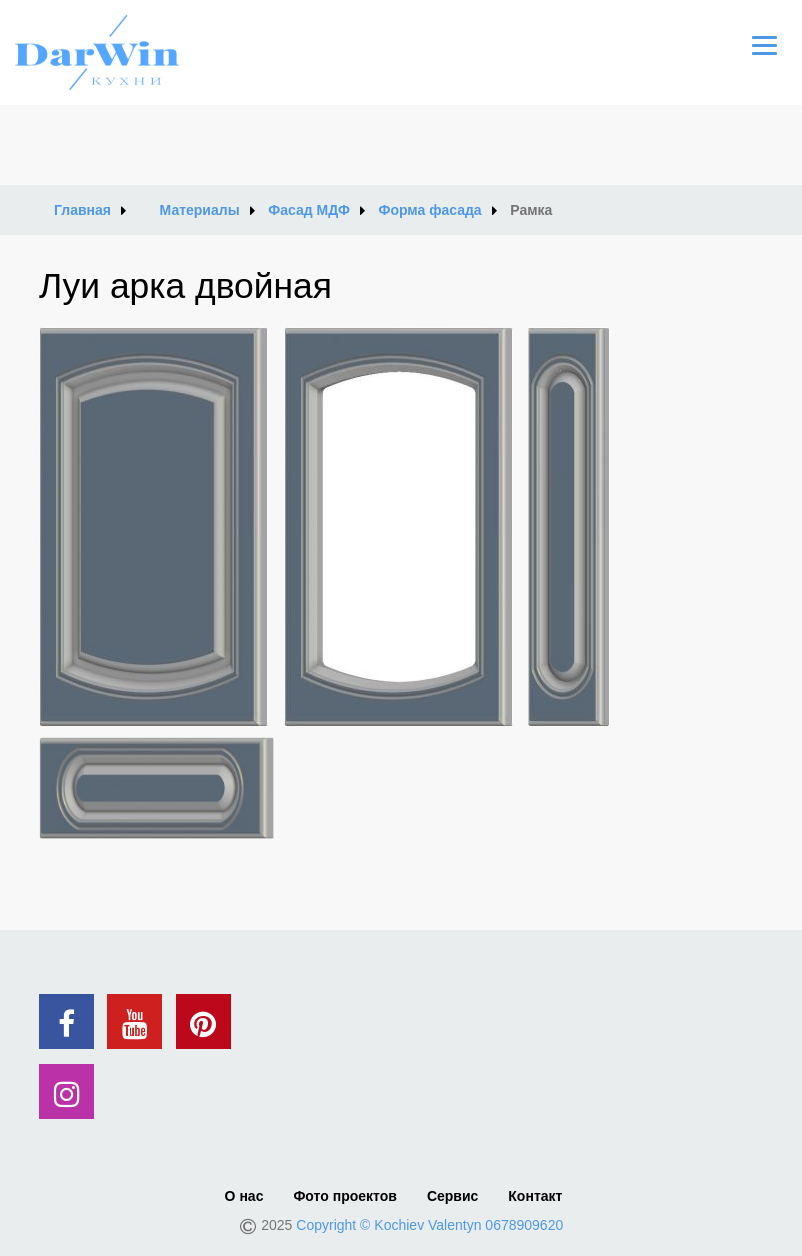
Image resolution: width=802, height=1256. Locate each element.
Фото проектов (344, 1196)
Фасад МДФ (309, 210)
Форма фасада (429, 210)
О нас (244, 1196)
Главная (82, 210)
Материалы (200, 210)
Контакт (535, 1196)
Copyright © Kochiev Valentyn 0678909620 (429, 1225)
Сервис (452, 1196)
